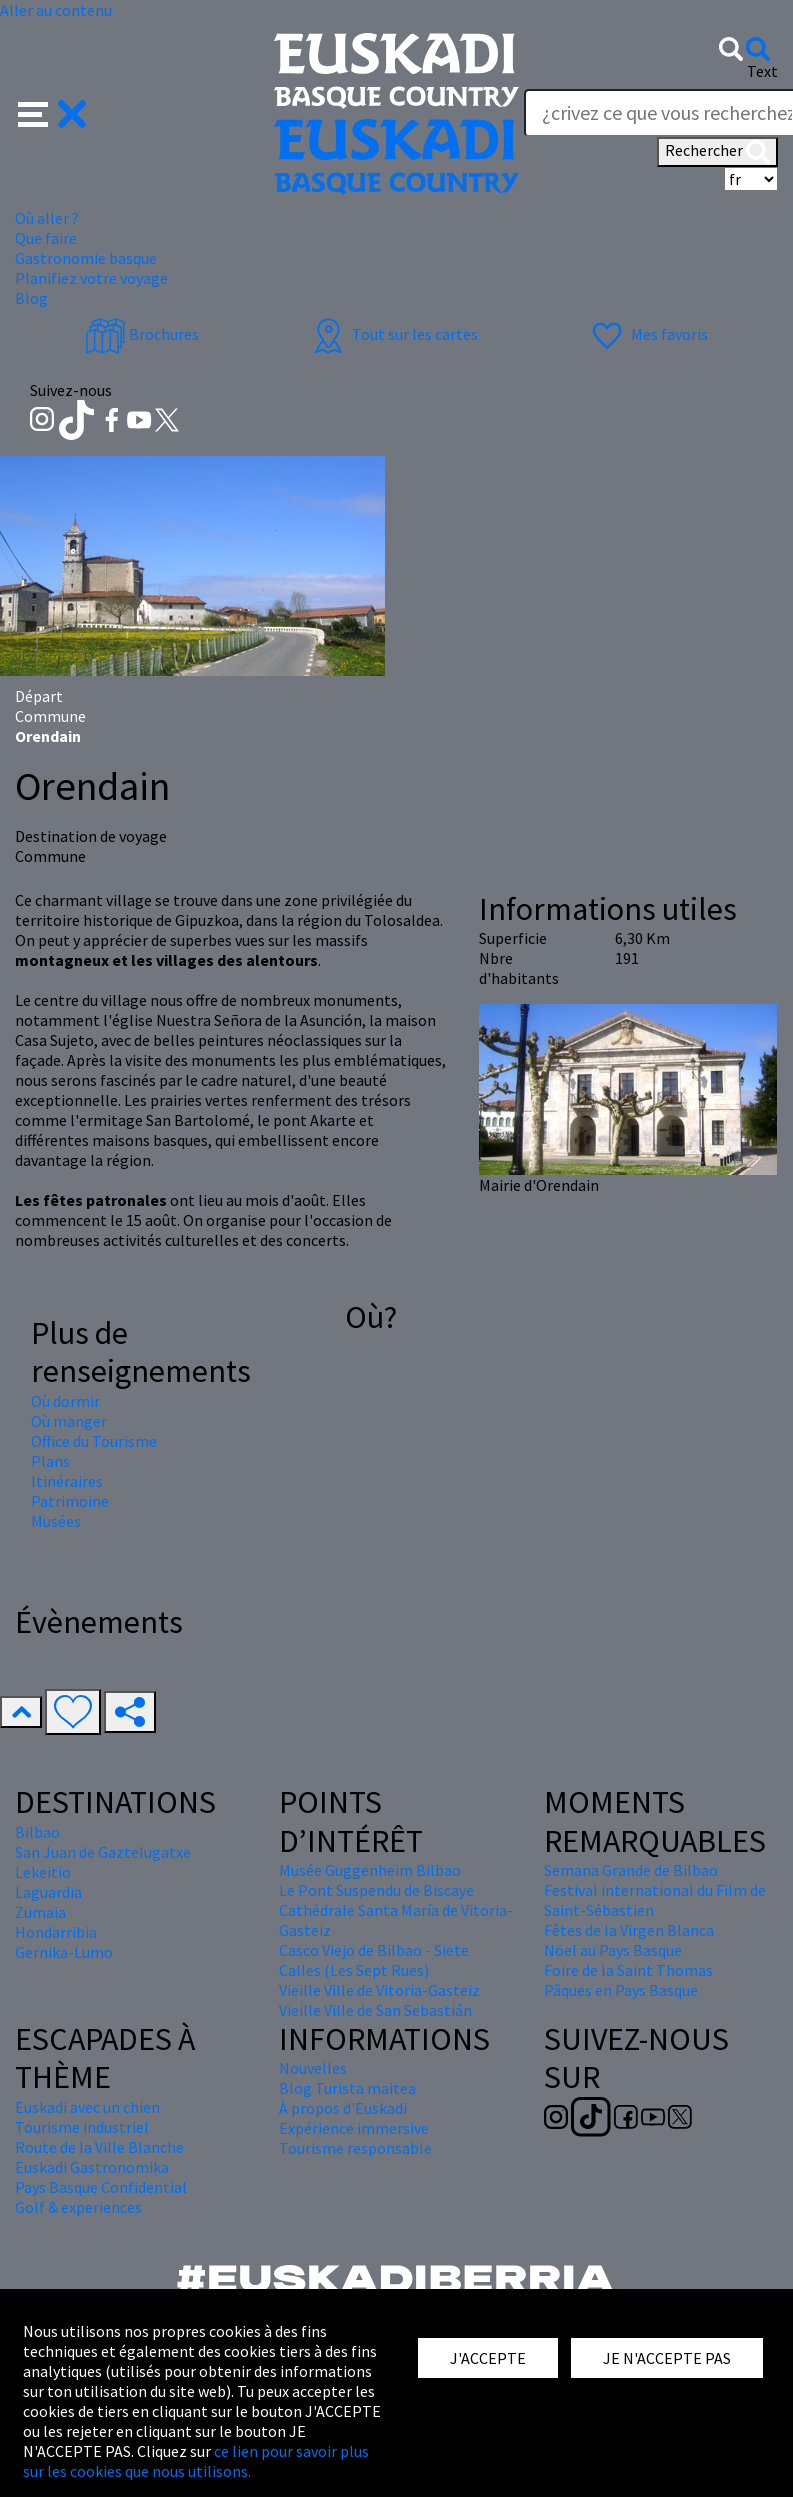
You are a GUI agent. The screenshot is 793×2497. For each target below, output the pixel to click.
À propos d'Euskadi (343, 2108)
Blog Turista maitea (347, 2088)
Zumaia (40, 1912)
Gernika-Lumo (64, 1952)
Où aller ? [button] (47, 218)
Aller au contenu (56, 10)
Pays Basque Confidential (101, 2187)
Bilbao (37, 1832)
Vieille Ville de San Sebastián (375, 2010)
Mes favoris (647, 334)
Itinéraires (67, 1481)
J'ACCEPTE (488, 2358)
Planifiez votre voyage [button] (91, 278)
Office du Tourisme (94, 1441)
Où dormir (65, 1401)
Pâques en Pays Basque (621, 1990)
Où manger (69, 1421)
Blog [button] (31, 298)
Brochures (142, 334)
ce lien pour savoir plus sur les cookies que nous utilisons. (196, 2461)
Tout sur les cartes (393, 334)
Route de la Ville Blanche (99, 2147)
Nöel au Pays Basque (613, 1950)
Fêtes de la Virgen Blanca (629, 1930)
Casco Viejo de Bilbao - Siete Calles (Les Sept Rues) (374, 1960)
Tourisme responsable (355, 2148)
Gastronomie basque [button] (86, 258)
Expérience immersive (354, 2128)
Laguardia (48, 1892)
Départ (39, 696)
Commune (50, 716)
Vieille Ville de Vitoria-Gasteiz (379, 1990)
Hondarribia (56, 1932)
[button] (52, 112)
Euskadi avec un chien (87, 2107)
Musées (56, 1521)
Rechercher (717, 152)
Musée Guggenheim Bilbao (370, 1870)
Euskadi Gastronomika (92, 2167)
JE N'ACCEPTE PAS (667, 2358)
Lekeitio (43, 1872)
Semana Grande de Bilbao (631, 1870)
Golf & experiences (78, 2207)
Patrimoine (70, 1501)
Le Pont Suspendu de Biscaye (376, 1890)
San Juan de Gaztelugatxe (103, 1852)
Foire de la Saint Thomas (628, 1970)
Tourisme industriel (82, 2127)
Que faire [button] (46, 238)
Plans (50, 1461)
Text (762, 71)
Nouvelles (313, 2068)
